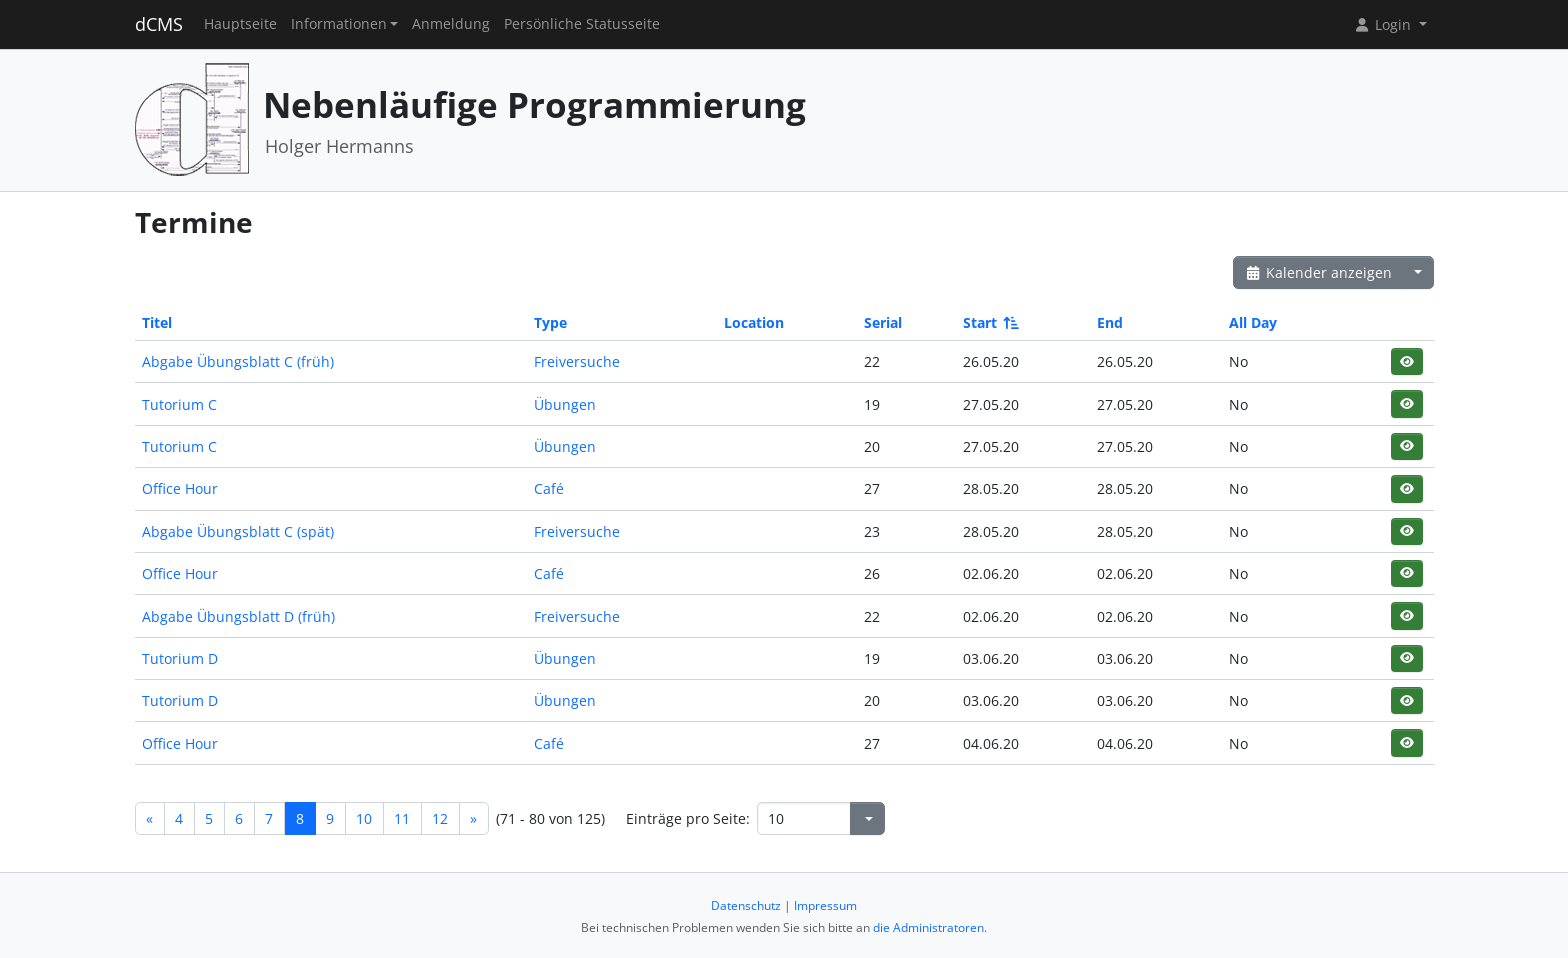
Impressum (825, 905)
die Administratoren (928, 927)
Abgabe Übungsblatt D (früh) (238, 616)
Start (989, 322)
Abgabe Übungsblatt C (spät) (238, 531)
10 (364, 818)
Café (549, 488)
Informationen (339, 24)
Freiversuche (577, 361)
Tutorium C (179, 404)
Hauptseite (240, 24)
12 (440, 818)
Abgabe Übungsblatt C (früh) (238, 361)
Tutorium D (180, 658)
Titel (157, 322)
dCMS (159, 24)
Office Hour (180, 488)
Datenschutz (746, 905)
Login (1384, 24)
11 (402, 818)
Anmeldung (451, 24)
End (1110, 322)
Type (550, 322)
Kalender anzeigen (1319, 272)
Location (754, 322)
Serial (883, 322)
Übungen (565, 404)
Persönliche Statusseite (582, 24)
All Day (1253, 322)
